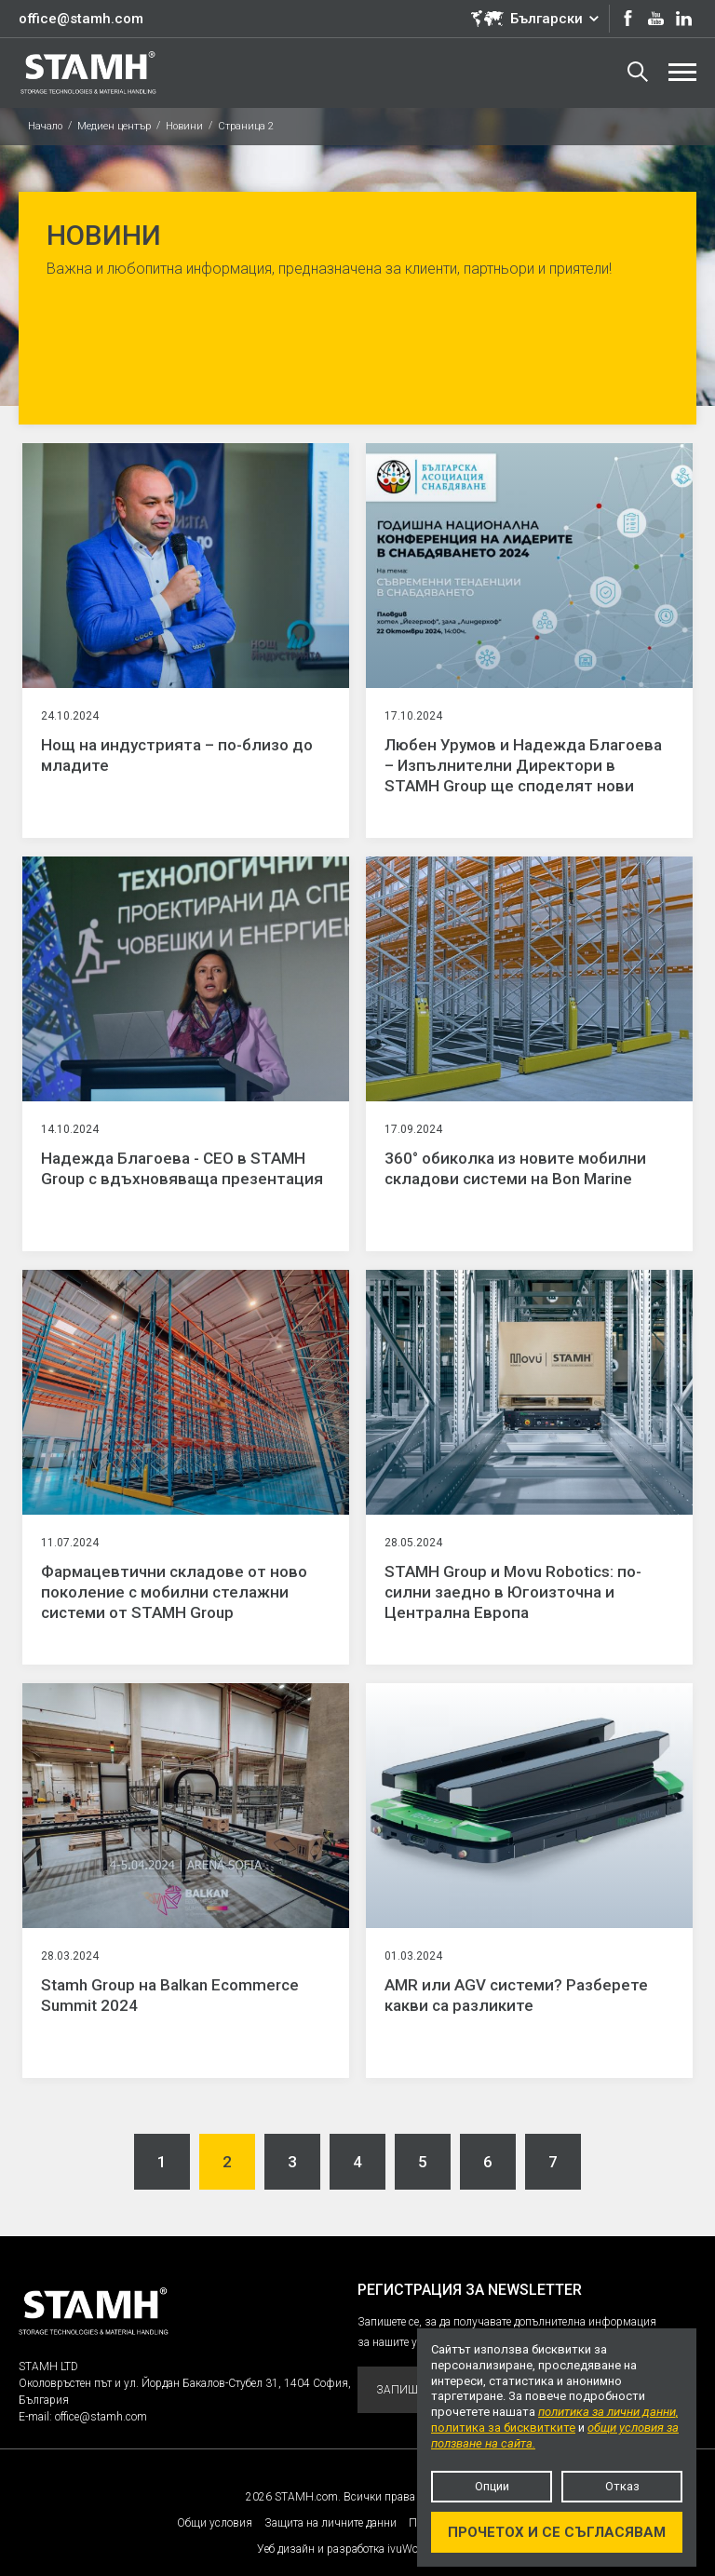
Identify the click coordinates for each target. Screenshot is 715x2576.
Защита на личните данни (330, 2522)
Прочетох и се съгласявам (557, 2532)
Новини (184, 126)
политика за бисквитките (503, 2427)
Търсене (637, 71)
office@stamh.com (81, 18)
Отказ (622, 2486)
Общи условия (214, 2522)
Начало (45, 126)
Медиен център (114, 126)
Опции (492, 2486)
